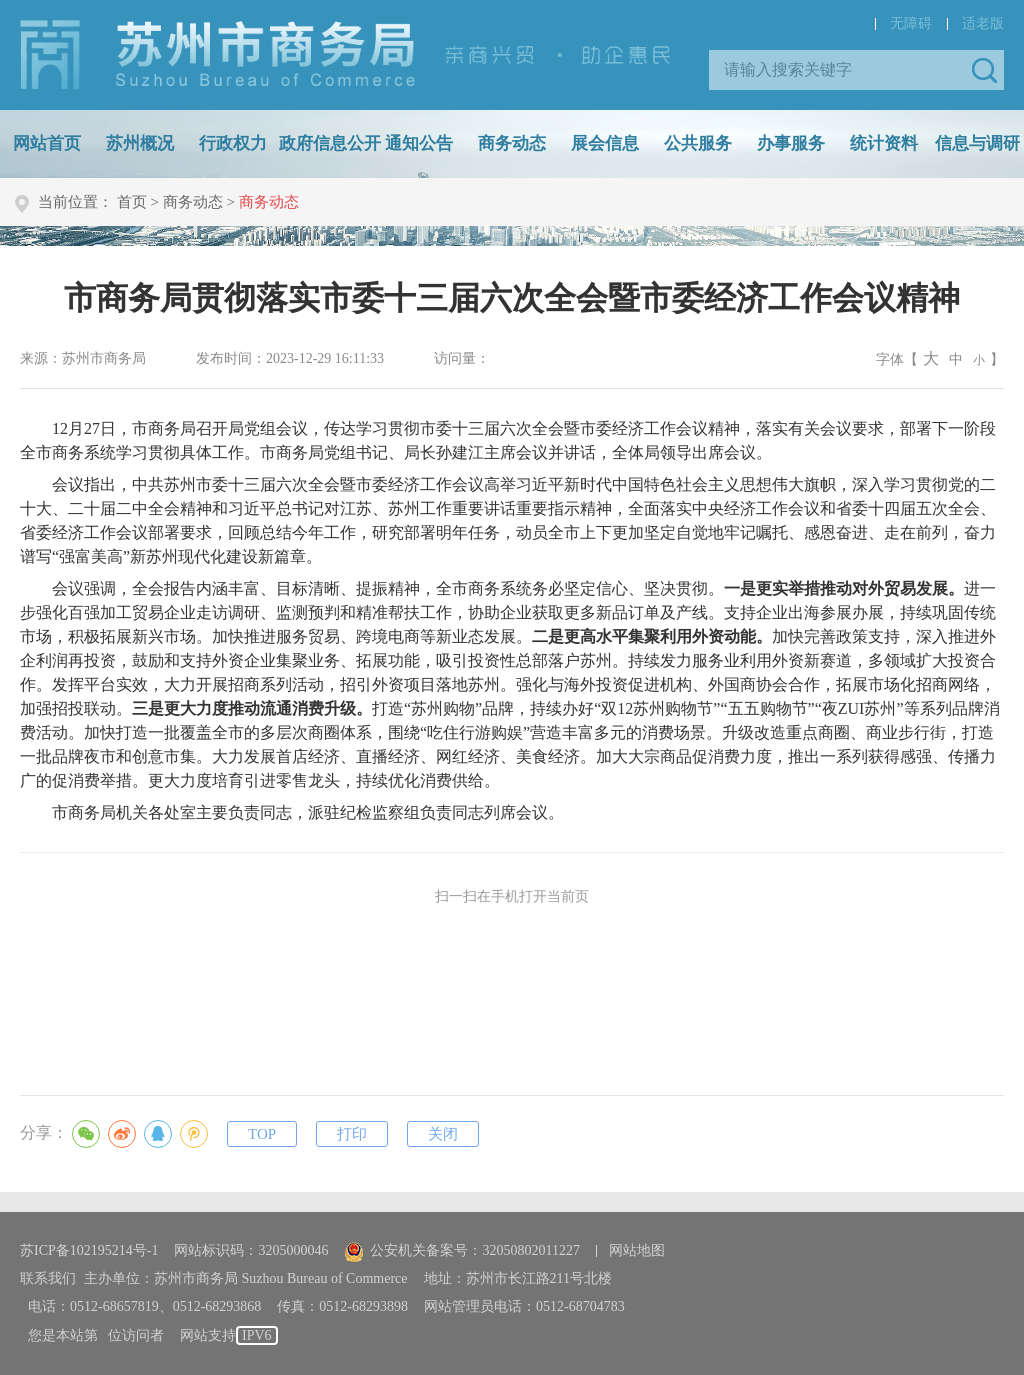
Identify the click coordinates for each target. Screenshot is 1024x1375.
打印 (352, 1134)
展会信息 (605, 143)
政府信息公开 (330, 143)
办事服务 (791, 143)
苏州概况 (140, 143)
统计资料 (884, 143)
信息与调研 (977, 143)
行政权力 (233, 143)
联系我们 (48, 1278)
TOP (262, 1134)
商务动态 (512, 143)
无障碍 (911, 23)
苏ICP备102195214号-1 (89, 1250)
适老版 (983, 23)
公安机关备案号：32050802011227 (461, 1250)
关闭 (443, 1134)
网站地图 (637, 1250)
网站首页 (47, 143)
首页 (132, 202)
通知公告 (419, 143)
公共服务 (698, 143)
